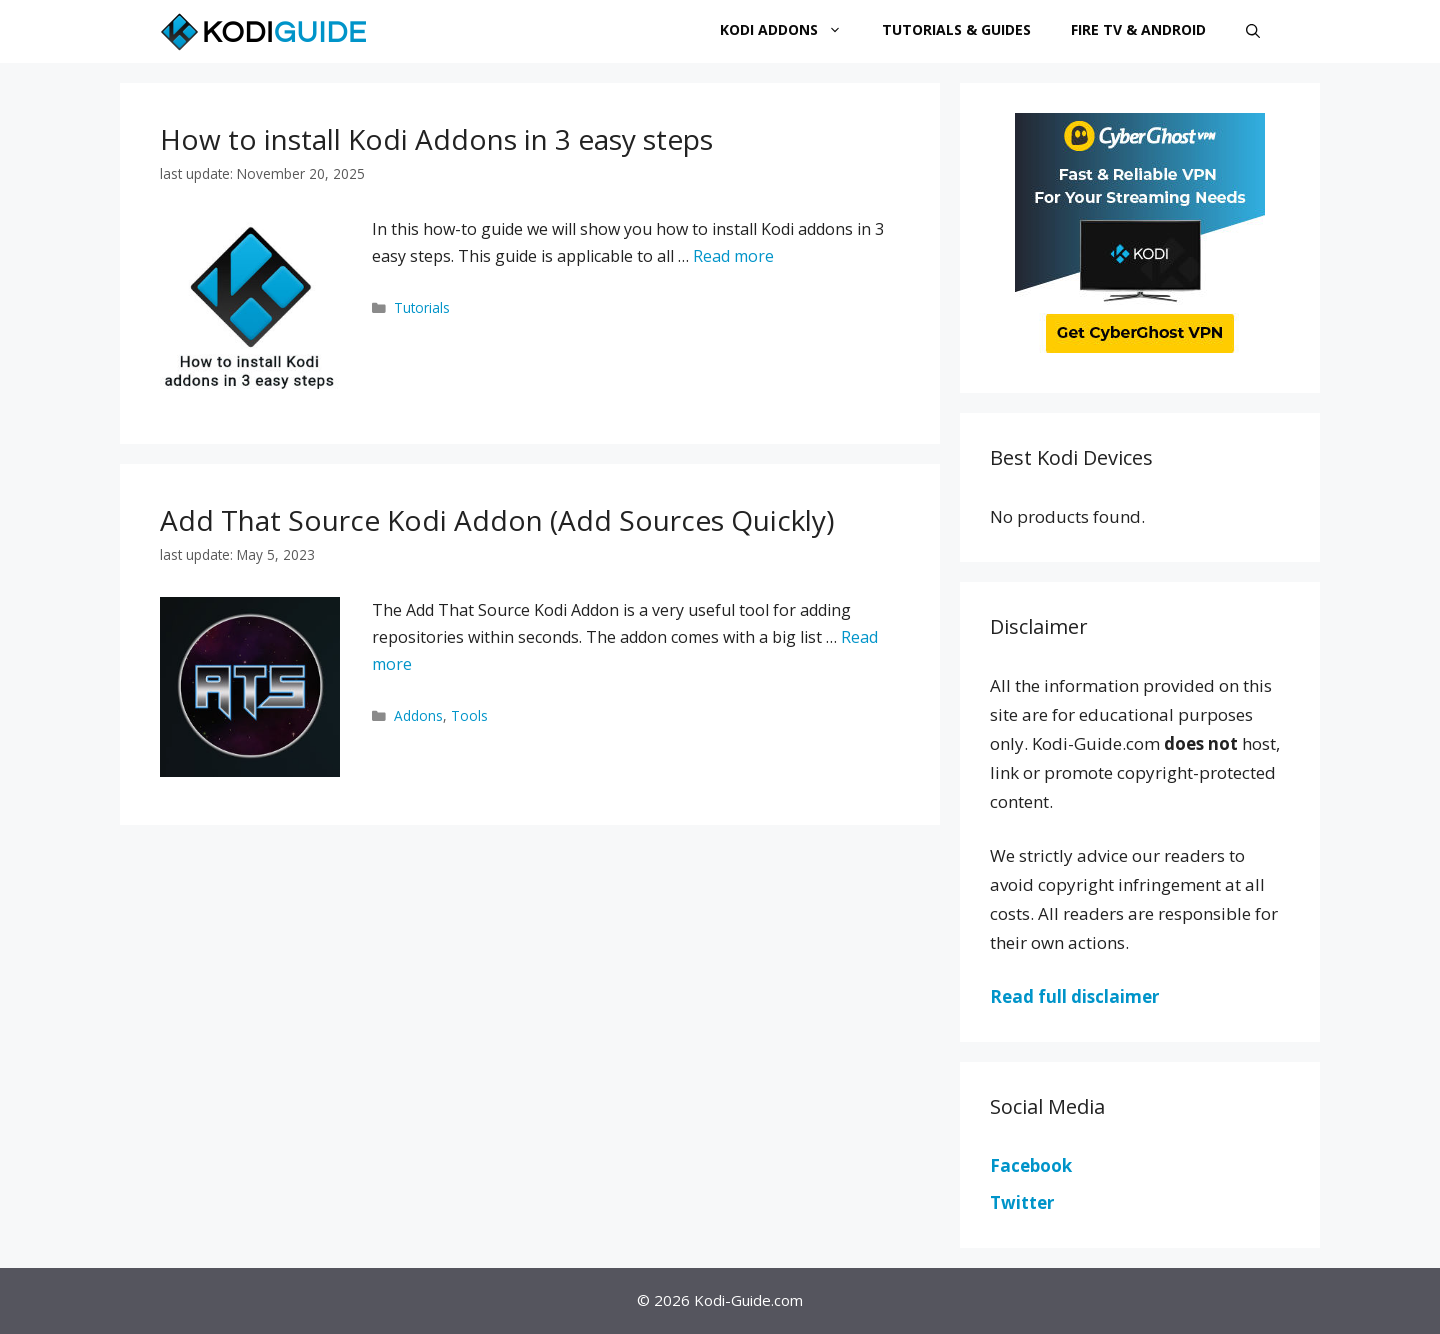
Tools (469, 715)
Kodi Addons (791, 30)
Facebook (1031, 1165)
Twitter (1022, 1202)
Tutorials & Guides (956, 29)
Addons (418, 715)
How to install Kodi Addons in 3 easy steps (436, 139)
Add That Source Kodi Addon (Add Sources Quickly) (497, 520)
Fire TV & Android (1138, 29)
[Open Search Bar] (1253, 32)
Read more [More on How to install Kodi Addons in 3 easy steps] (733, 256)
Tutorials (422, 307)
